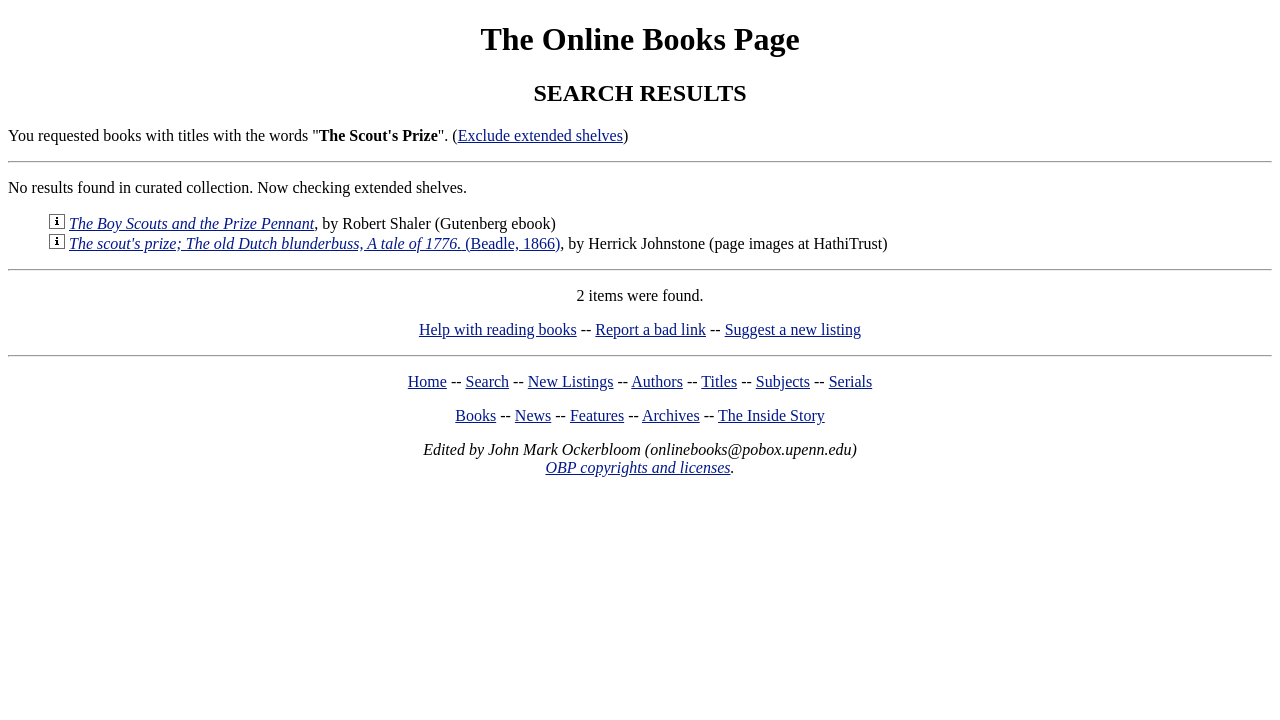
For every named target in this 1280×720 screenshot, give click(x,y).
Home (427, 381)
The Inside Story (771, 415)
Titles (719, 381)
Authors (657, 381)
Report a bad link (650, 329)
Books (475, 415)
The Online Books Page (639, 39)
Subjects (783, 381)
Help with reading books (498, 329)
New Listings (571, 381)
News (533, 415)
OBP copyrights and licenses (637, 467)
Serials (851, 381)
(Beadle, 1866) (314, 243)
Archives (671, 415)
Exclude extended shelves (540, 135)
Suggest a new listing (793, 329)
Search (488, 381)
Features (597, 415)
